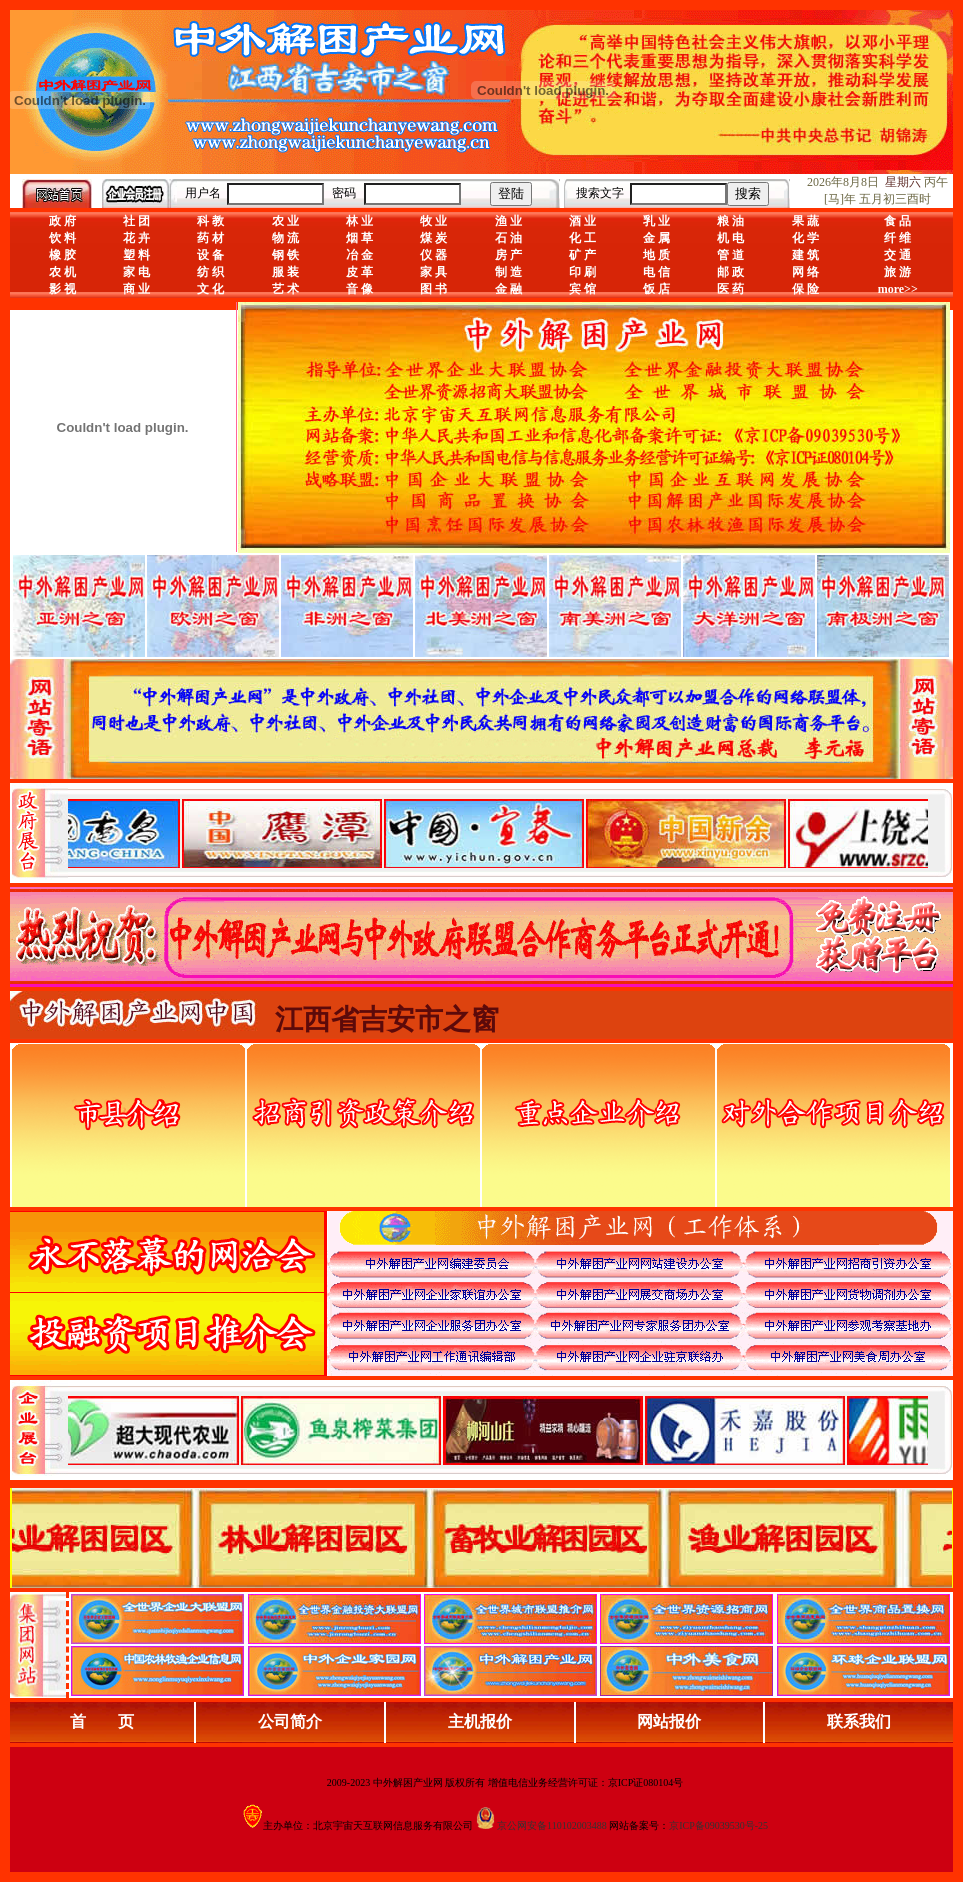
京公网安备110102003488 (552, 1825)
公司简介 (290, 1721)
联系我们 (859, 1721)
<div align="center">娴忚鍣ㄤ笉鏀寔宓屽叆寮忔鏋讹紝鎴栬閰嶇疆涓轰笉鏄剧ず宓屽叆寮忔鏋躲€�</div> (498, 833)
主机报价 (480, 1721)
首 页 (102, 1721)
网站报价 (669, 1721)
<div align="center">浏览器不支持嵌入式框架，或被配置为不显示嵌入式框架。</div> (498, 1430)
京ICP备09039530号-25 (718, 1825)
